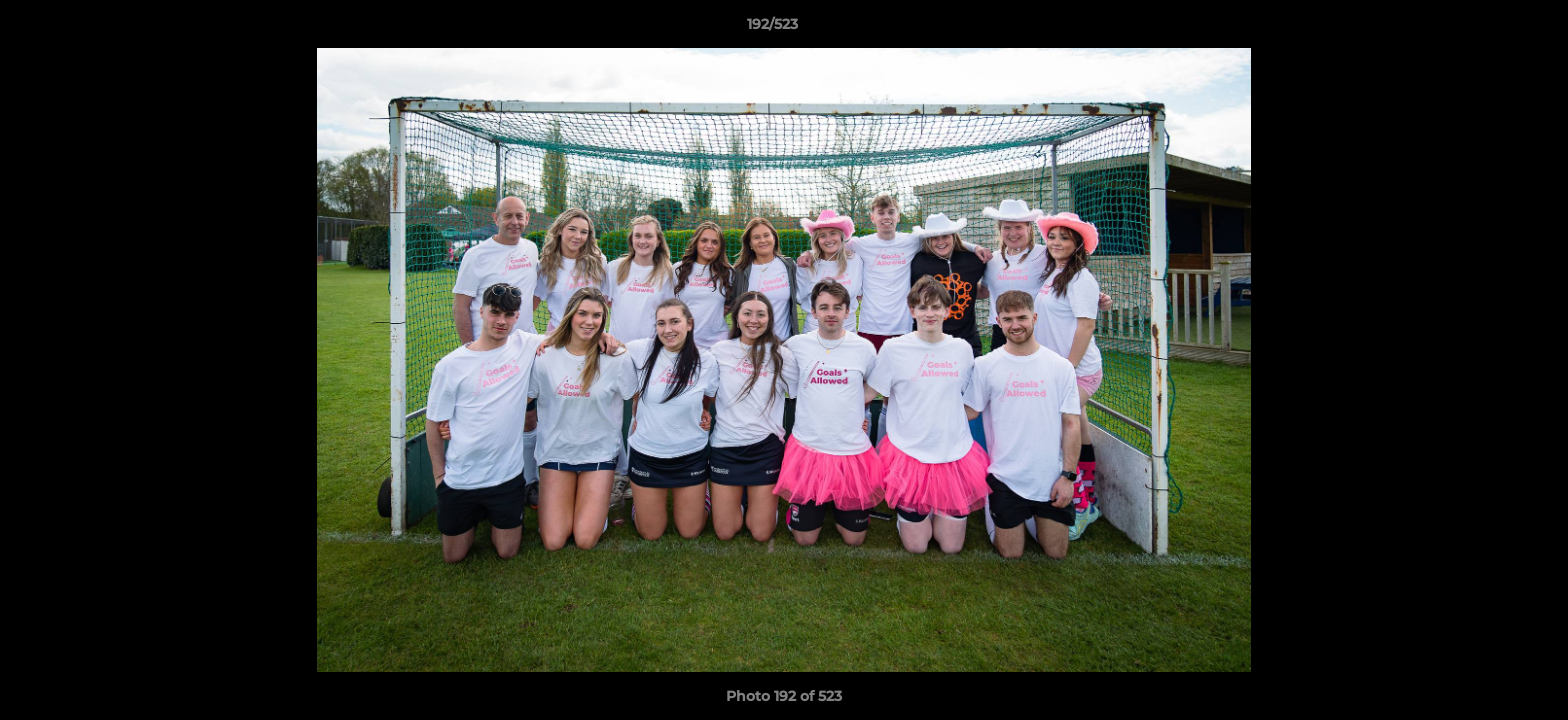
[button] (1484, 29)
